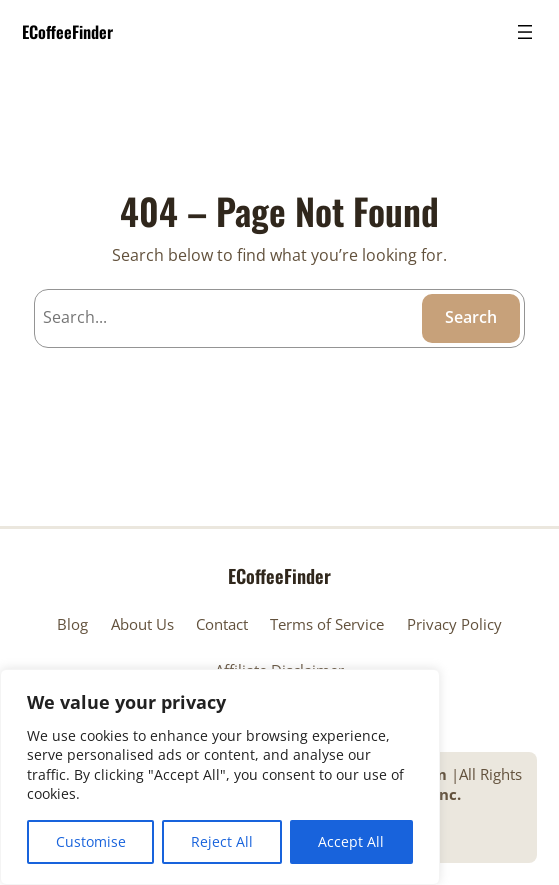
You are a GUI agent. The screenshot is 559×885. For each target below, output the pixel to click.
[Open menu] (525, 32)
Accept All (351, 841)
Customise (91, 841)
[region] (220, 777)
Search (471, 317)
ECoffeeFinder (67, 31)
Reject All (222, 841)
